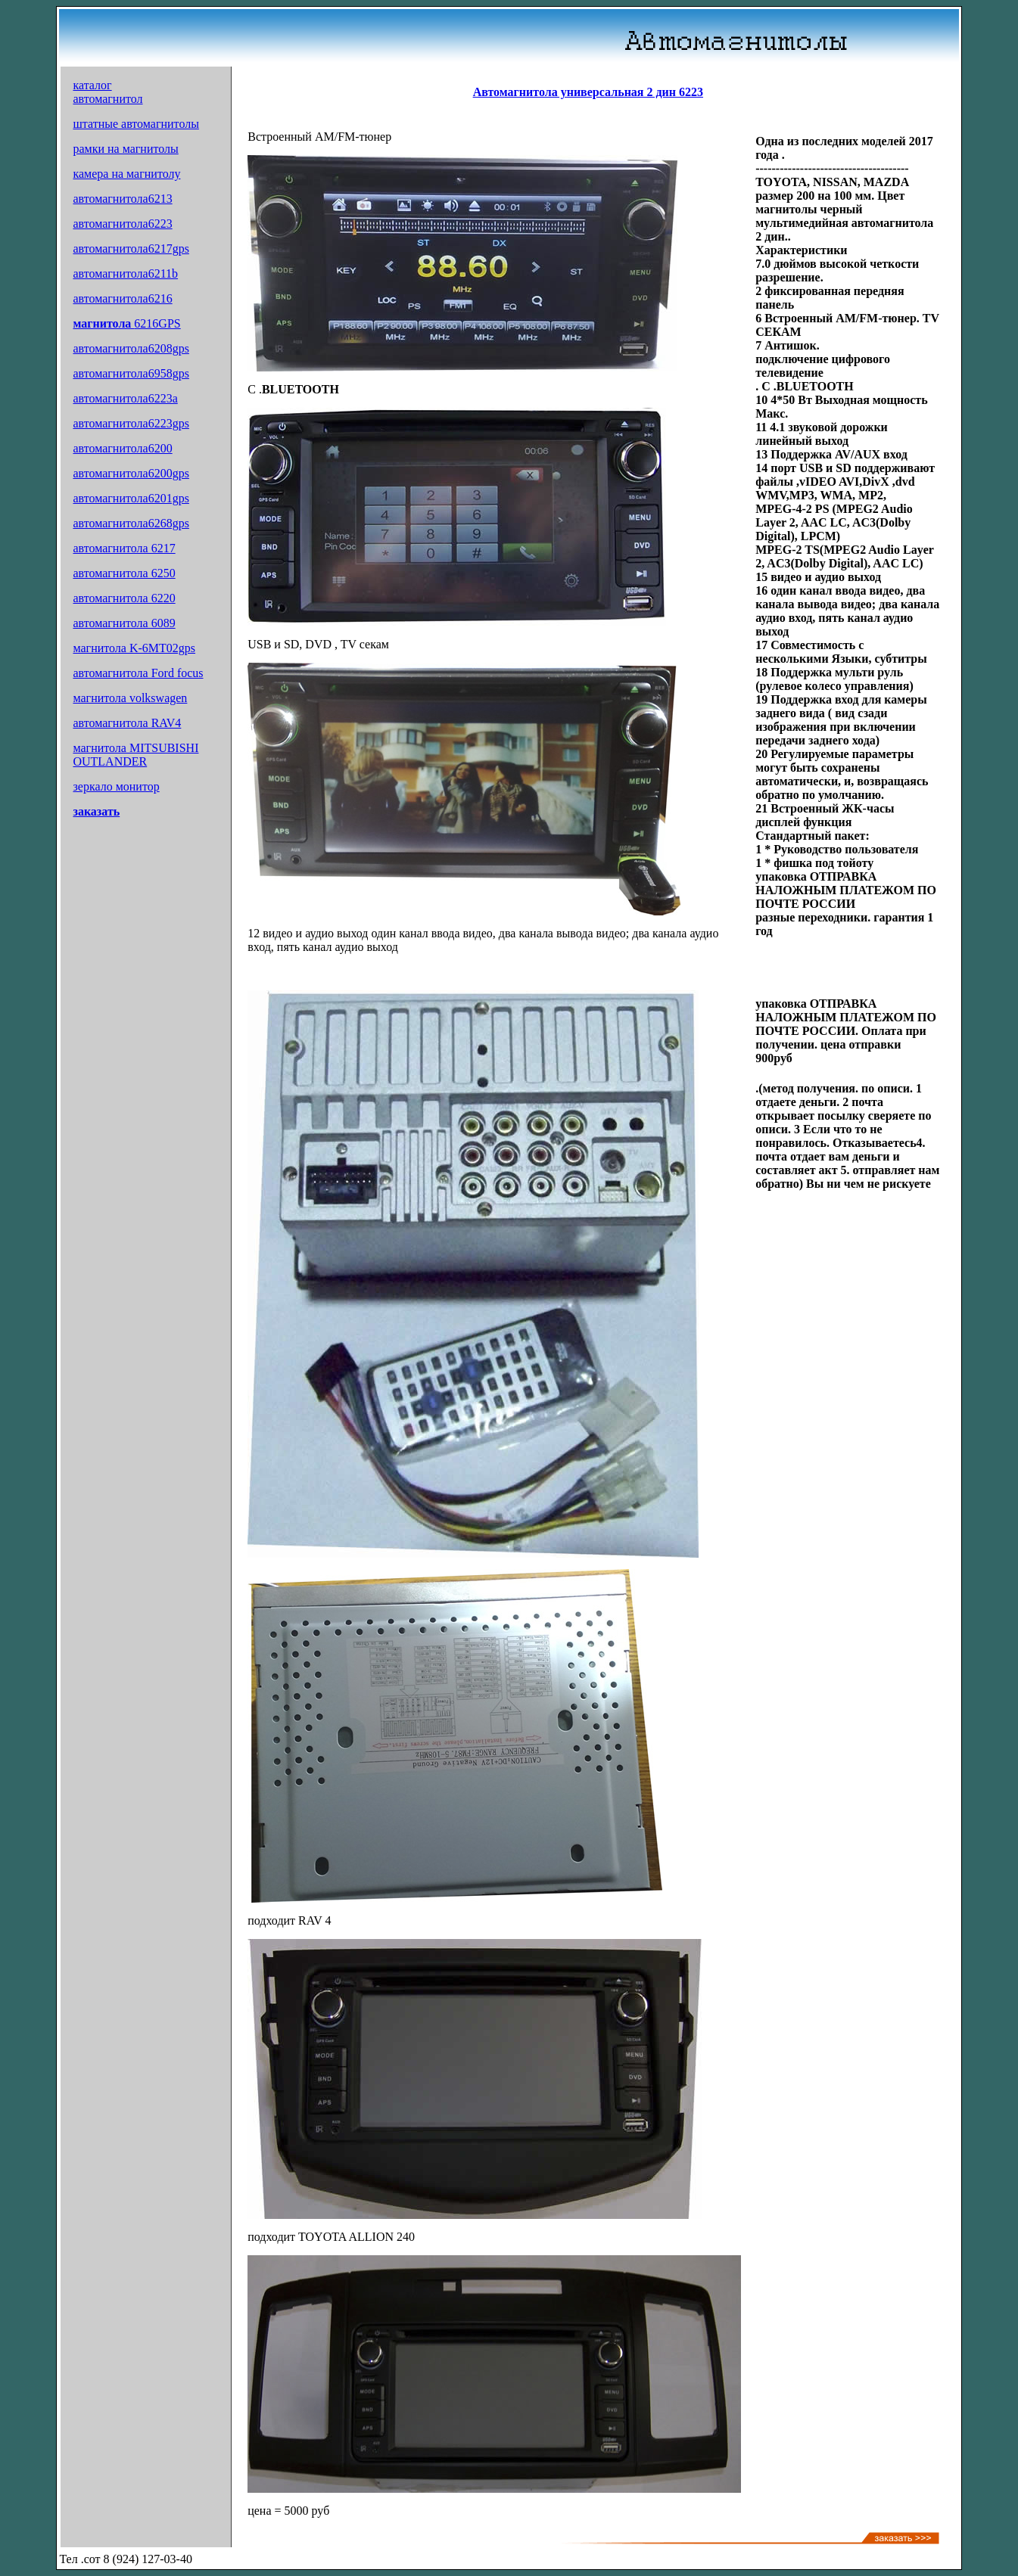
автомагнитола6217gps (130, 248)
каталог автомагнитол (107, 92)
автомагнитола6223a (125, 398)
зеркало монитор (116, 786)
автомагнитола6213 (122, 198)
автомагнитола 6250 (124, 573)
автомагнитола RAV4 (127, 722)
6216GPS (157, 323)
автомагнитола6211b (125, 273)
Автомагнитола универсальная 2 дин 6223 (588, 91)
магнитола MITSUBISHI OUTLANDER (135, 754)
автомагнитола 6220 (124, 598)
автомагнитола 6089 (124, 623)
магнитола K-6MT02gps (134, 648)
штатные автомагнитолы (135, 123)
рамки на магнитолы (125, 148)
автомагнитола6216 (122, 298)
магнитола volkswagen (130, 697)
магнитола (103, 323)
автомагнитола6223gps (130, 423)
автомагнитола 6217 (124, 548)
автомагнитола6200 (122, 448)
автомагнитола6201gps (130, 498)
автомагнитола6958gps (130, 373)
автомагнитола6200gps (130, 473)
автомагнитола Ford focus (138, 673)
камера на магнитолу (126, 173)
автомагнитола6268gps (130, 523)
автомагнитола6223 (122, 223)
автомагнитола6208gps (130, 348)
